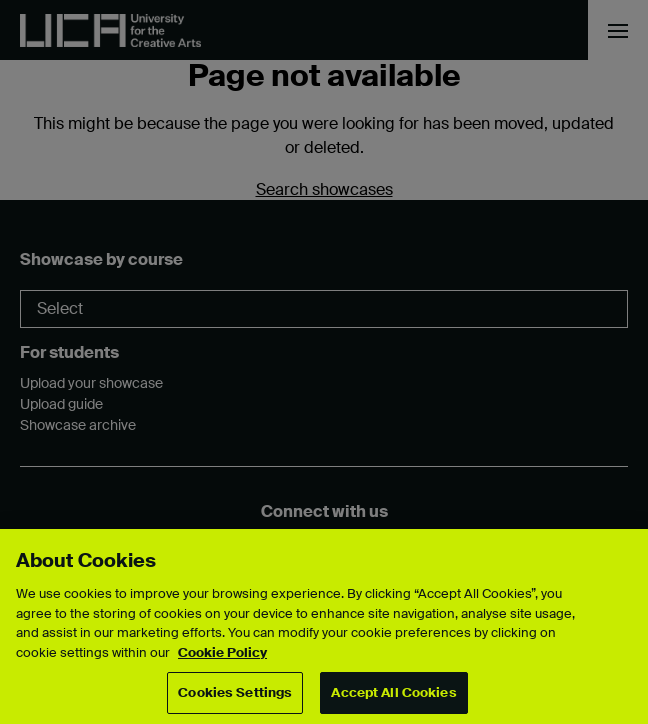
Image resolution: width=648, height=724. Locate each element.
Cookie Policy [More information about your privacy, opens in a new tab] (222, 652)
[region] (324, 626)
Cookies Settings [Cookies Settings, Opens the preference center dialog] (235, 692)
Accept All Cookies (393, 692)
